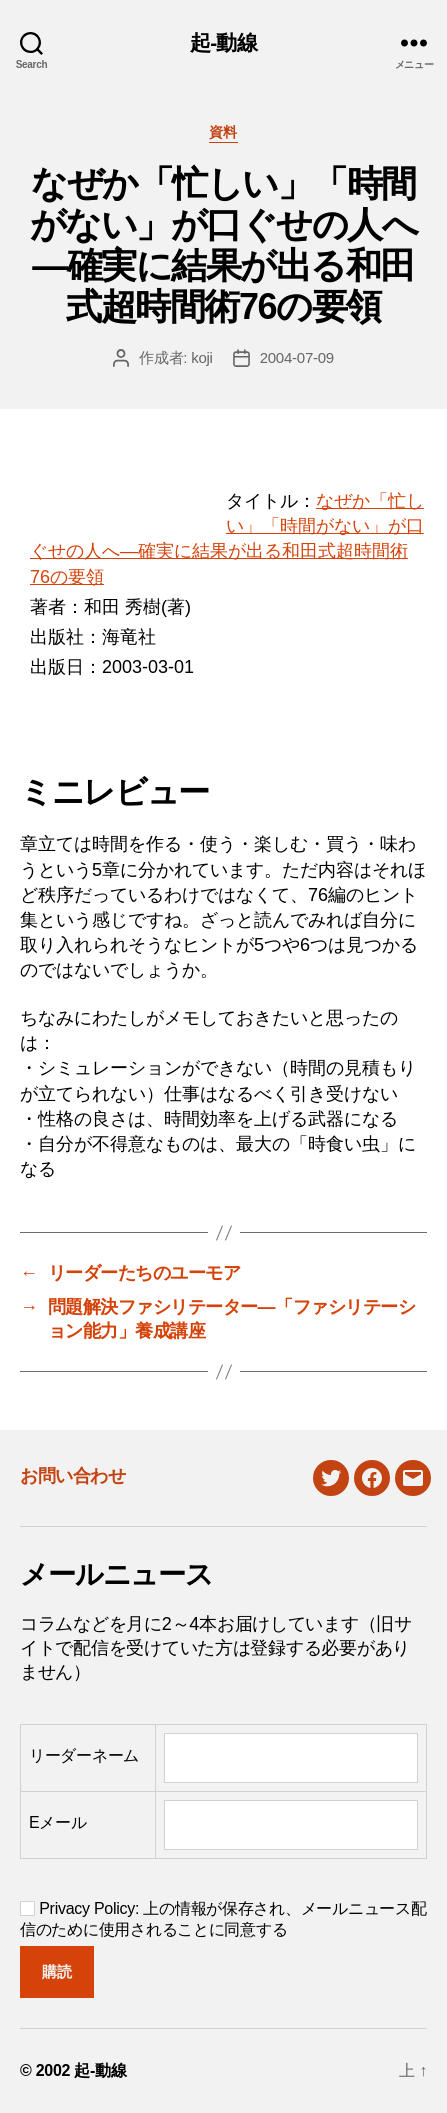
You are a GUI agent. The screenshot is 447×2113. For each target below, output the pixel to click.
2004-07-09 (297, 357)
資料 (223, 132)
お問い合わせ (72, 1476)
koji (202, 357)
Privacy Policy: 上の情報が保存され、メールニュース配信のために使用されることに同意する (223, 1919)
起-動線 (223, 42)
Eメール (58, 1822)
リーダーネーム (84, 1755)
